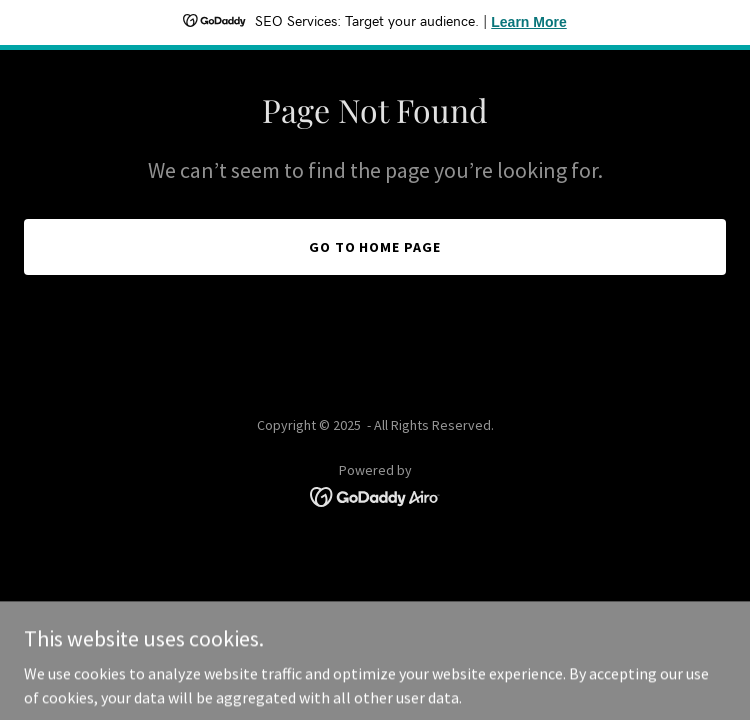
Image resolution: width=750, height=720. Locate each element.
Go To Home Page (375, 247)
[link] (375, 495)
